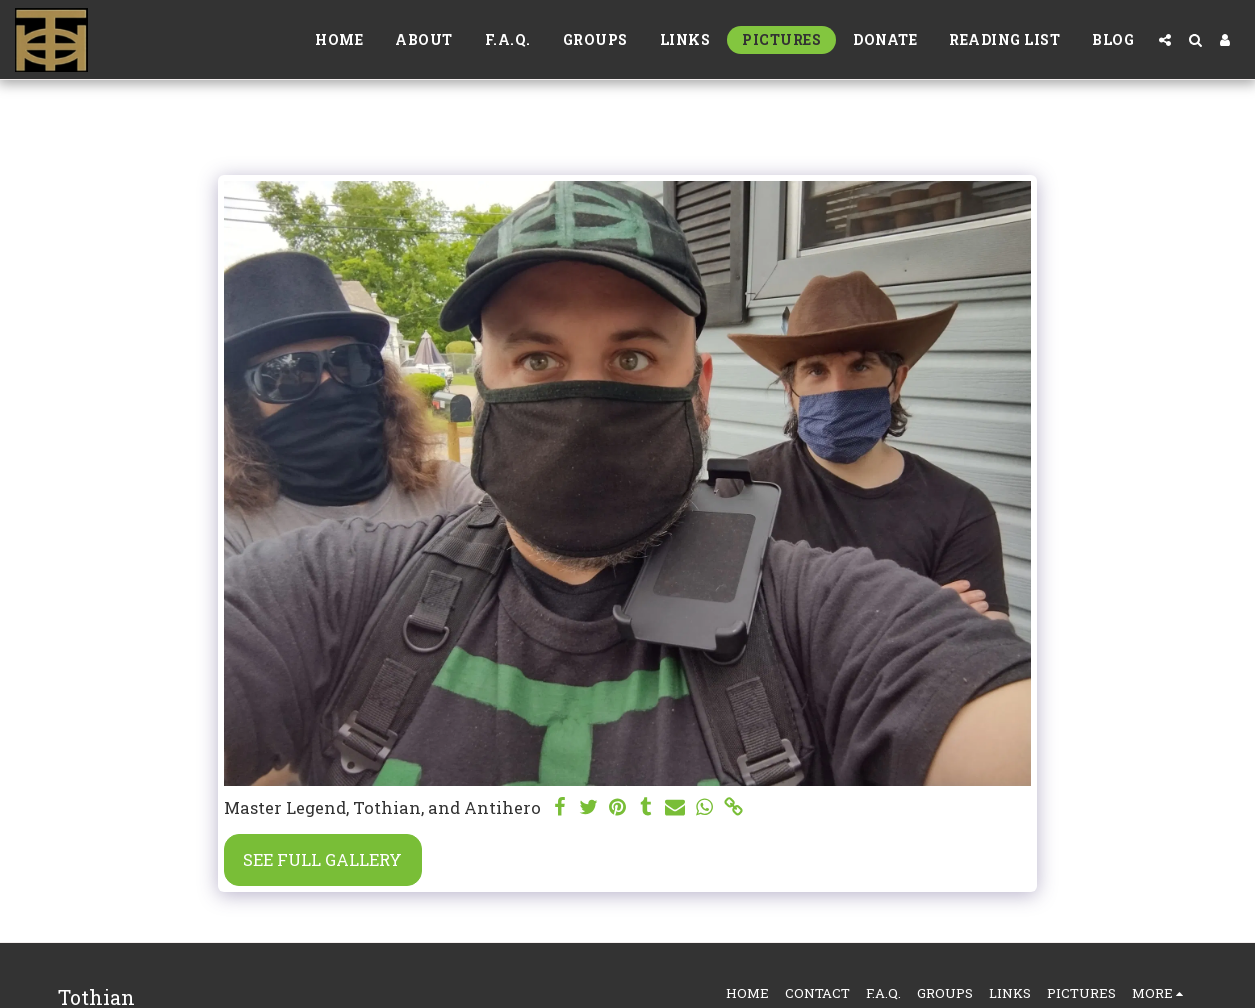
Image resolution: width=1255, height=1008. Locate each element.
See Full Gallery (322, 859)
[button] (1165, 40)
